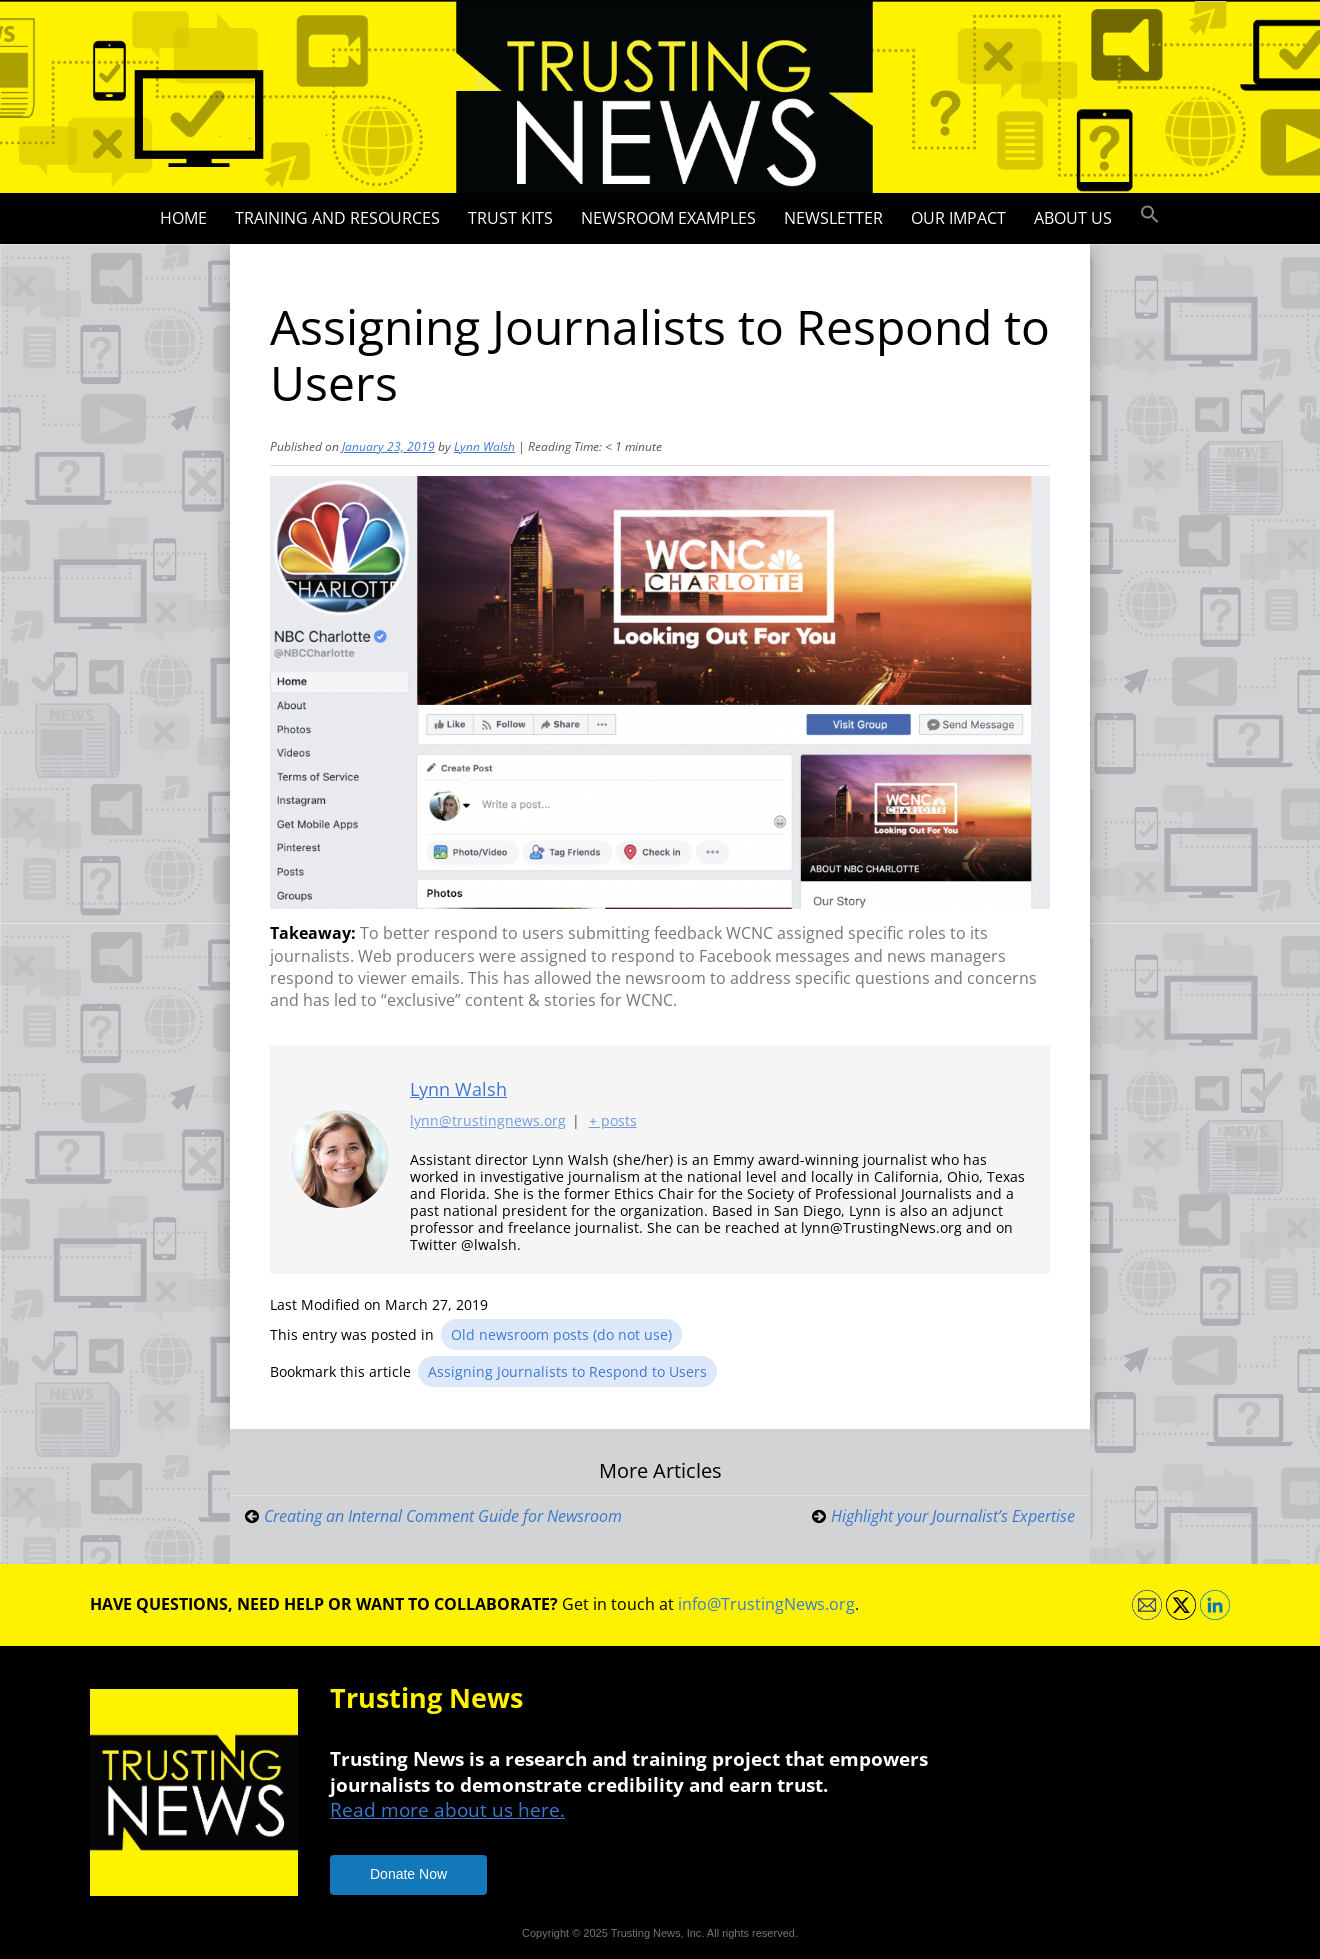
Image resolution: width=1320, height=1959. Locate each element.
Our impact (958, 218)
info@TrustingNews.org (766, 1604)
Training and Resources (337, 218)
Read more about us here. (447, 1809)
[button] (1150, 215)
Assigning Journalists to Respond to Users (567, 1371)
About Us (1073, 218)
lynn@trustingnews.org (488, 1120)
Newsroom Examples (668, 218)
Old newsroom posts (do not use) (561, 1334)
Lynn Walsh (484, 446)
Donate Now (408, 1874)
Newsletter (833, 218)
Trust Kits (510, 218)
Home (183, 218)
